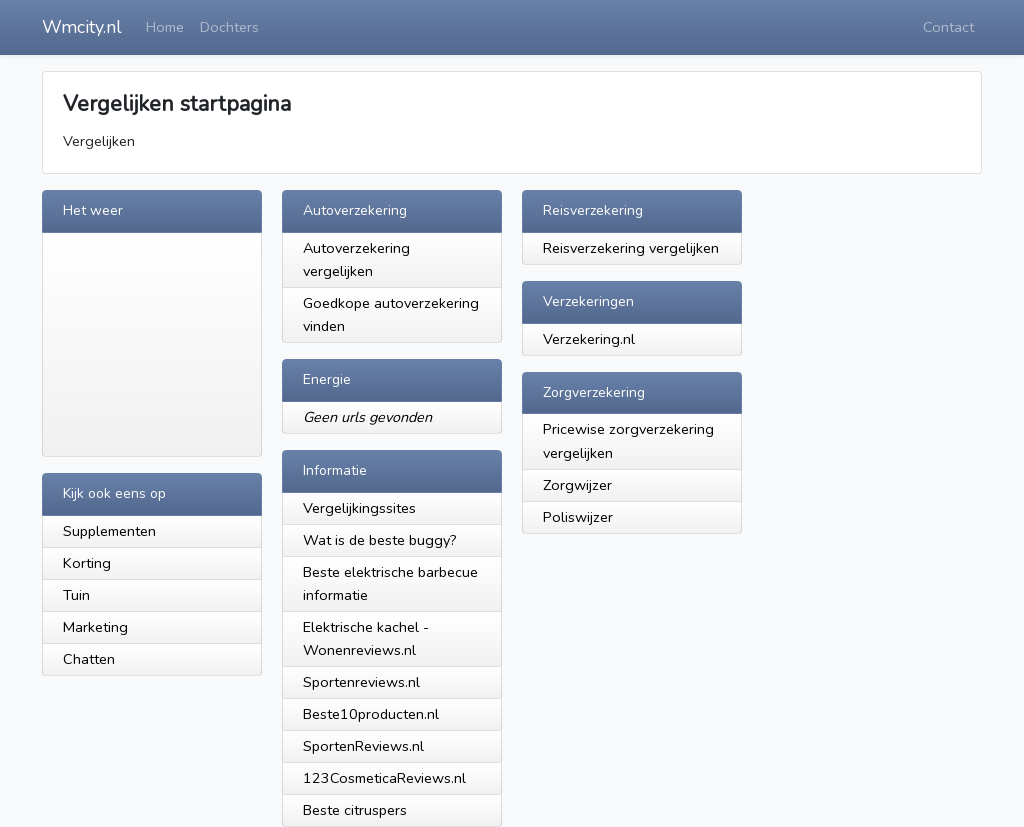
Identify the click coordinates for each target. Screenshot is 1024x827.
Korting (87, 563)
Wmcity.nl (82, 27)
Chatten (89, 659)
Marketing (95, 627)
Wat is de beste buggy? (380, 540)
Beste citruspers (355, 810)
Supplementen (109, 531)
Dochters (229, 27)
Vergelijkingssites (359, 508)
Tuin (76, 595)
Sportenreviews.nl (361, 682)
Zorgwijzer (577, 485)
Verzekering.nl (589, 339)
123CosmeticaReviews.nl (384, 778)
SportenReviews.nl (363, 746)
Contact (948, 27)
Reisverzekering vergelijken (631, 248)
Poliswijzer (578, 517)
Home (165, 27)
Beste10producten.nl (371, 714)
